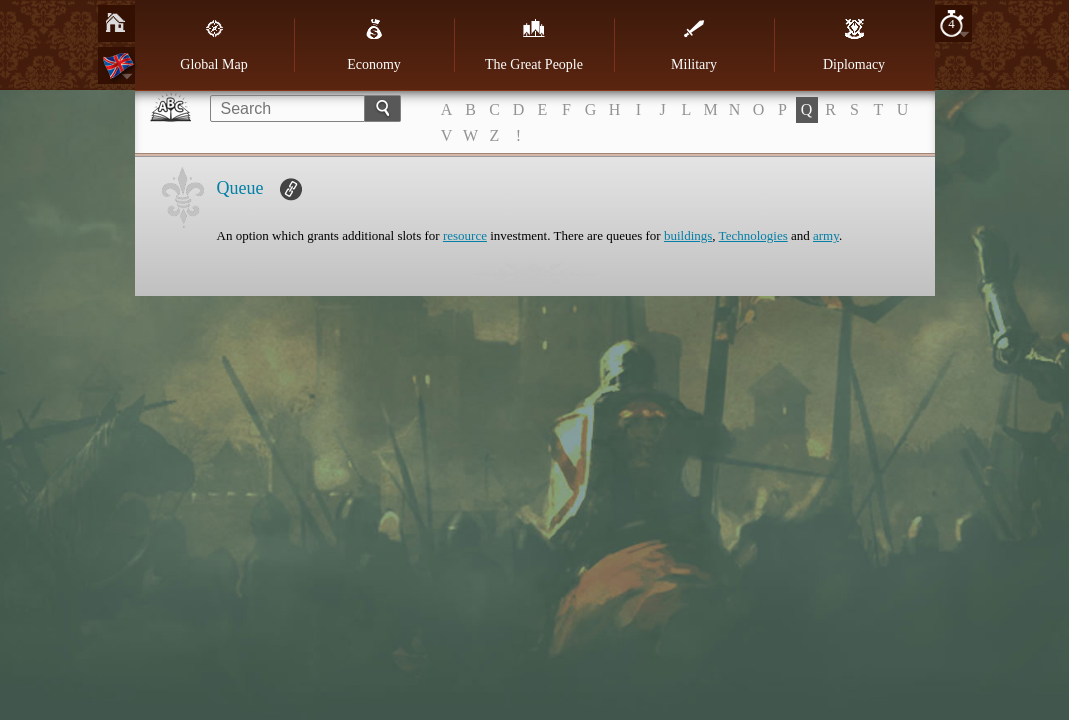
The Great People (534, 45)
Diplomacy (854, 45)
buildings (688, 235)
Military (694, 45)
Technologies (753, 235)
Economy (374, 45)
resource (465, 235)
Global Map (213, 45)
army (826, 235)
